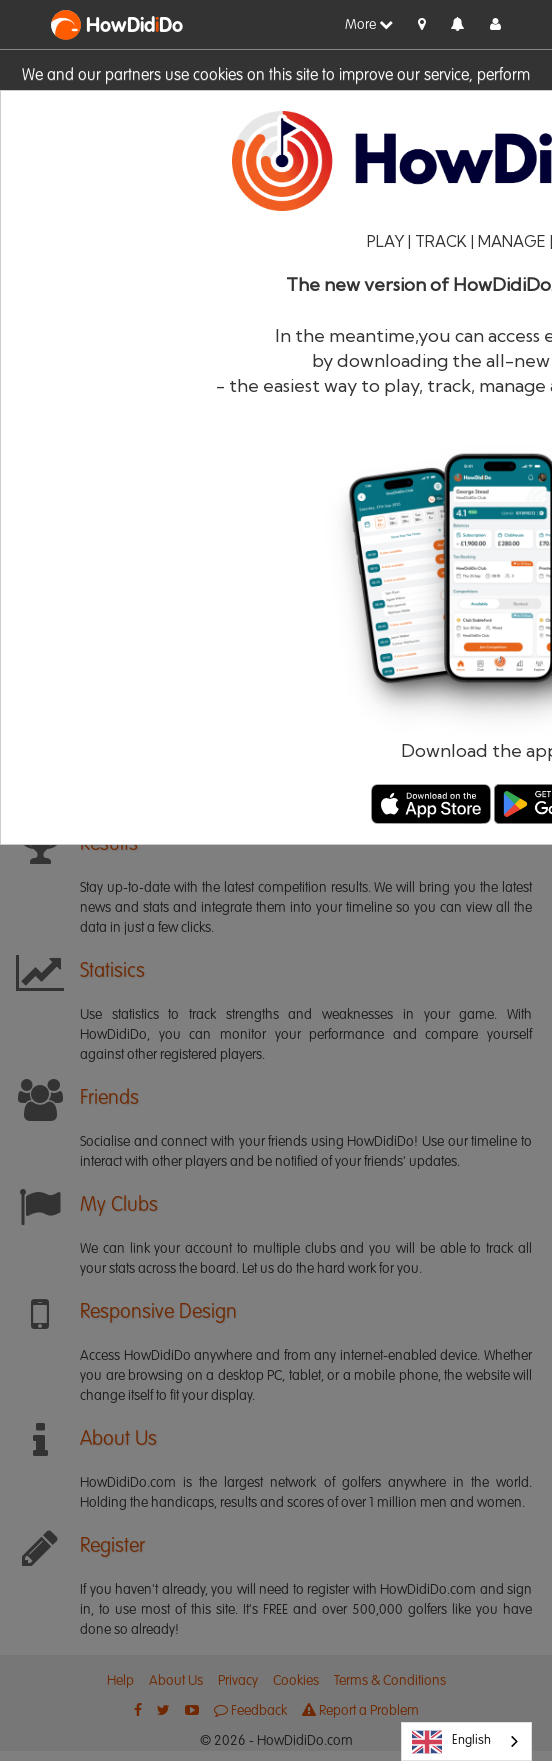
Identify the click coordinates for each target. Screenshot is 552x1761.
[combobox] (466, 1741)
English (451, 1742)
